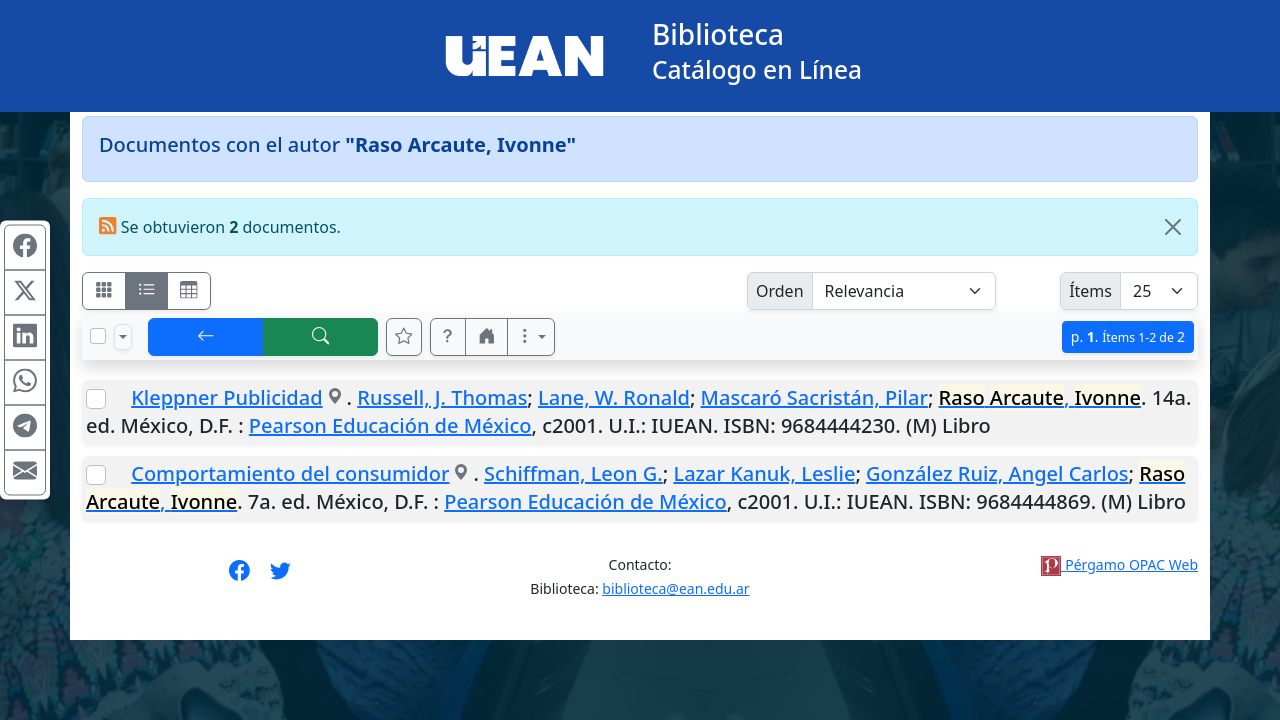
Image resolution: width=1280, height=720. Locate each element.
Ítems (1090, 291)
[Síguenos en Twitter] (280, 577)
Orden (780, 291)
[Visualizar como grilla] (189, 291)
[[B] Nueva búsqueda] (321, 337)
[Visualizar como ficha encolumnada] (147, 291)
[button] (448, 337)
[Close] (1173, 227)
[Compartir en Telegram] (25, 428)
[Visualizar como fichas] (104, 291)
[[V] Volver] (206, 337)
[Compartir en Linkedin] (25, 338)
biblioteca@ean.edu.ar (675, 588)
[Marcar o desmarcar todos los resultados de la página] (98, 336)
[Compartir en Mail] (25, 473)
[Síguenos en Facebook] (239, 577)
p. (1128, 336)
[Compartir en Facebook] (25, 248)
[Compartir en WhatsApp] (25, 383)
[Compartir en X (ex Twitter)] (25, 293)
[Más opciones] (531, 337)
